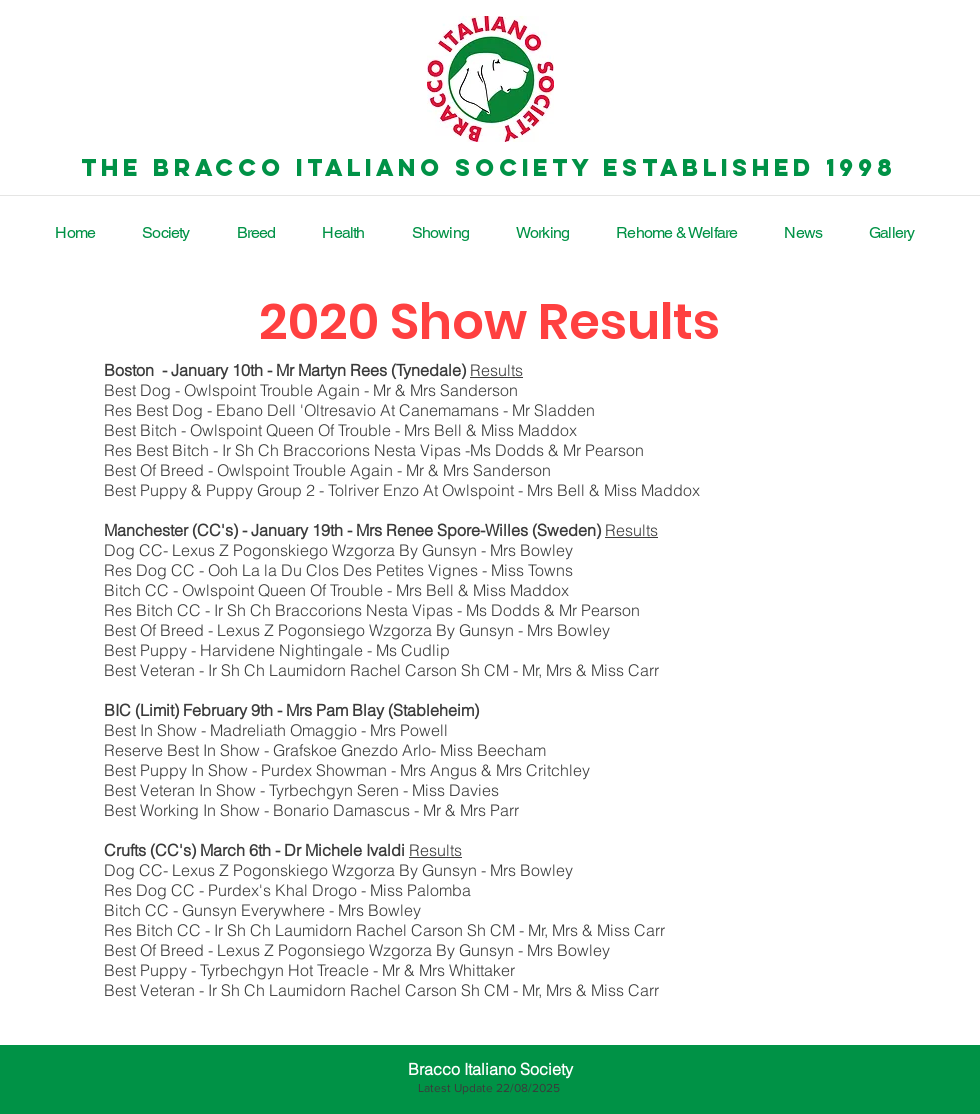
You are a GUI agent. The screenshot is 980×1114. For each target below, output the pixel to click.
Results (496, 370)
